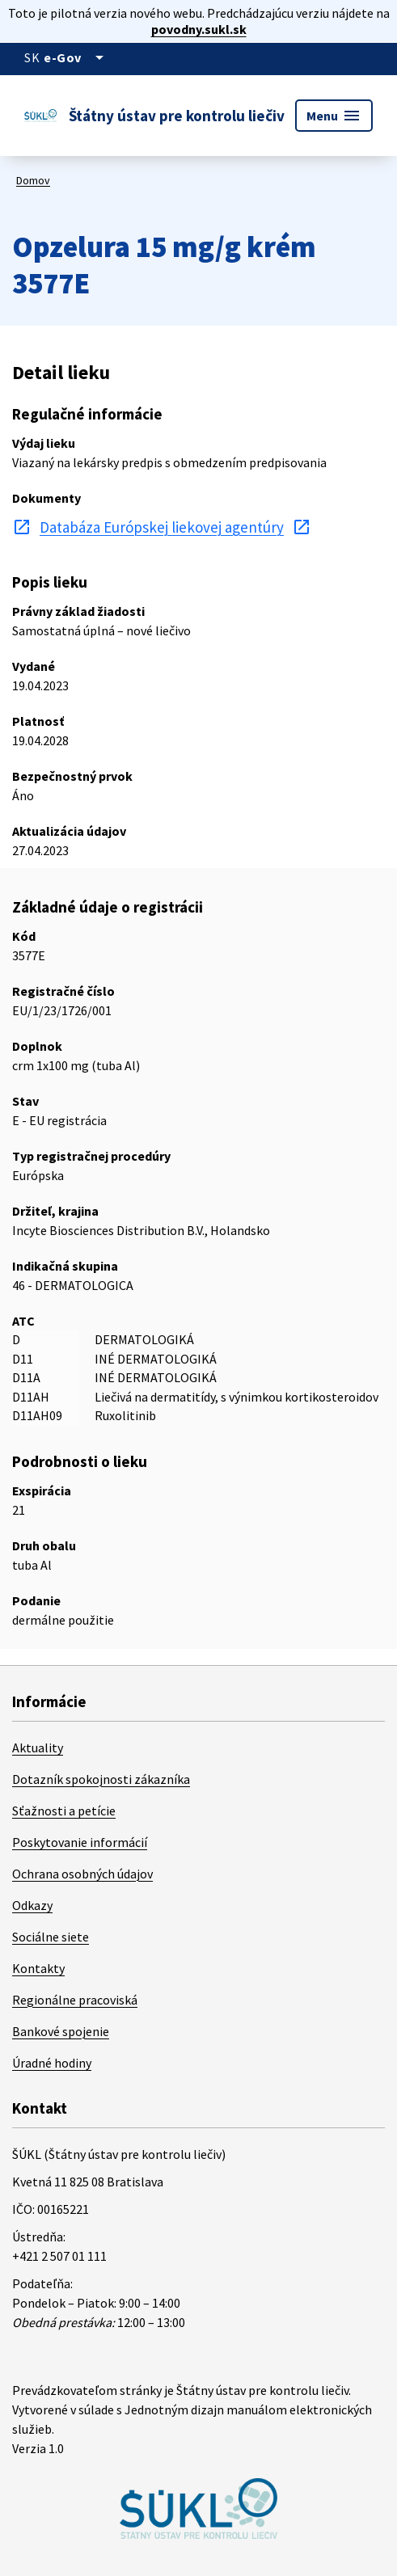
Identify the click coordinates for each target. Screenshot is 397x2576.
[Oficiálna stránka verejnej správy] (76, 57)
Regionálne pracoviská (74, 2000)
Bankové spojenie (60, 2031)
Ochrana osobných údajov (82, 1874)
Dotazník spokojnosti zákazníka (101, 1779)
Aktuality (37, 1747)
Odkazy (32, 1905)
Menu (333, 115)
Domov (33, 180)
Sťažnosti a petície (64, 1810)
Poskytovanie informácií (79, 1842)
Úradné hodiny (51, 2063)
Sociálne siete (50, 1937)
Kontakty (38, 1968)
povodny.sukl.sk (199, 29)
